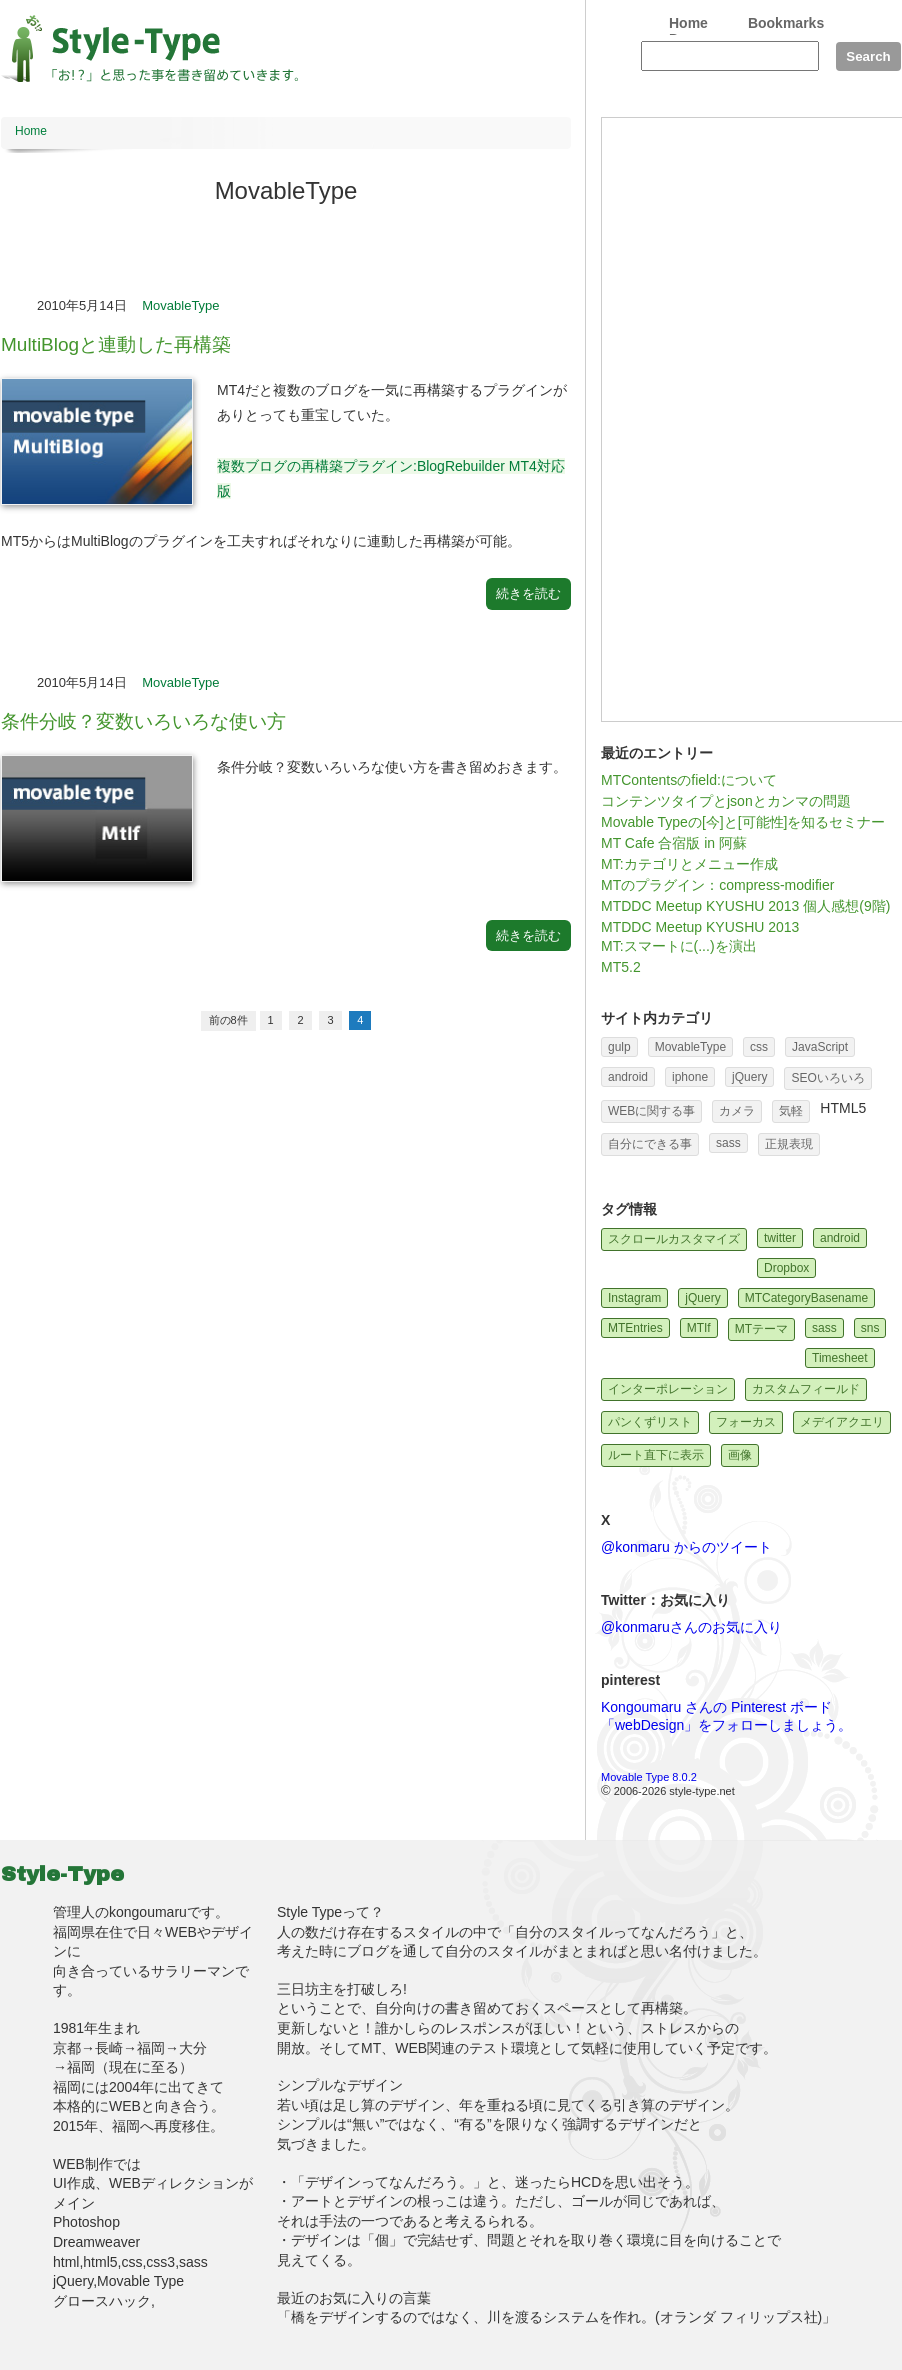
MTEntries (635, 1328)
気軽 (791, 1111)
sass (728, 1143)
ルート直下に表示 (656, 1455)
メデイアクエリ (842, 1422)
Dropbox (786, 1268)
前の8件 (228, 1020)
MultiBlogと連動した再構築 (116, 344)
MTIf (699, 1328)
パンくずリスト (650, 1422)
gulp (619, 1047)
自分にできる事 (650, 1144)
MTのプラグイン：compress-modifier (717, 885)
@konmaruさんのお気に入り (691, 1627)
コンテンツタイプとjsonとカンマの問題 (726, 801)
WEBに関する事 (651, 1111)
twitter (780, 1238)
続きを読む (528, 593)
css (759, 1047)
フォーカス (746, 1422)
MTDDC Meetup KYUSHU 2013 (700, 927)
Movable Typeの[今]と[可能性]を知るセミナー (743, 822)
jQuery (749, 1077)
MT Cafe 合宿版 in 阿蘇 (674, 843)
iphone (690, 1077)
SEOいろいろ (827, 1078)
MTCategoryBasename (806, 1298)
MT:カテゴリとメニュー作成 (689, 864)
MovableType (180, 305)
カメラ (737, 1111)
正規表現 (789, 1144)
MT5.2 (621, 967)
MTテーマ (761, 1329)
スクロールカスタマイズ (674, 1239)
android (628, 1077)
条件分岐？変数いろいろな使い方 (143, 721)
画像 (740, 1455)
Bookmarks (786, 23)
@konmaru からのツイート (686, 1547)
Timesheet (840, 1358)
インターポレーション (668, 1389)
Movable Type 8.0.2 (649, 1777)
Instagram (634, 1298)
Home (688, 23)
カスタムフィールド (806, 1389)
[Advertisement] (674, 418)
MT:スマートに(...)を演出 (679, 946)
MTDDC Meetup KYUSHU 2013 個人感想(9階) (745, 906)
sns (870, 1328)
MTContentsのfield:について (689, 780)
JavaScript (820, 1047)
